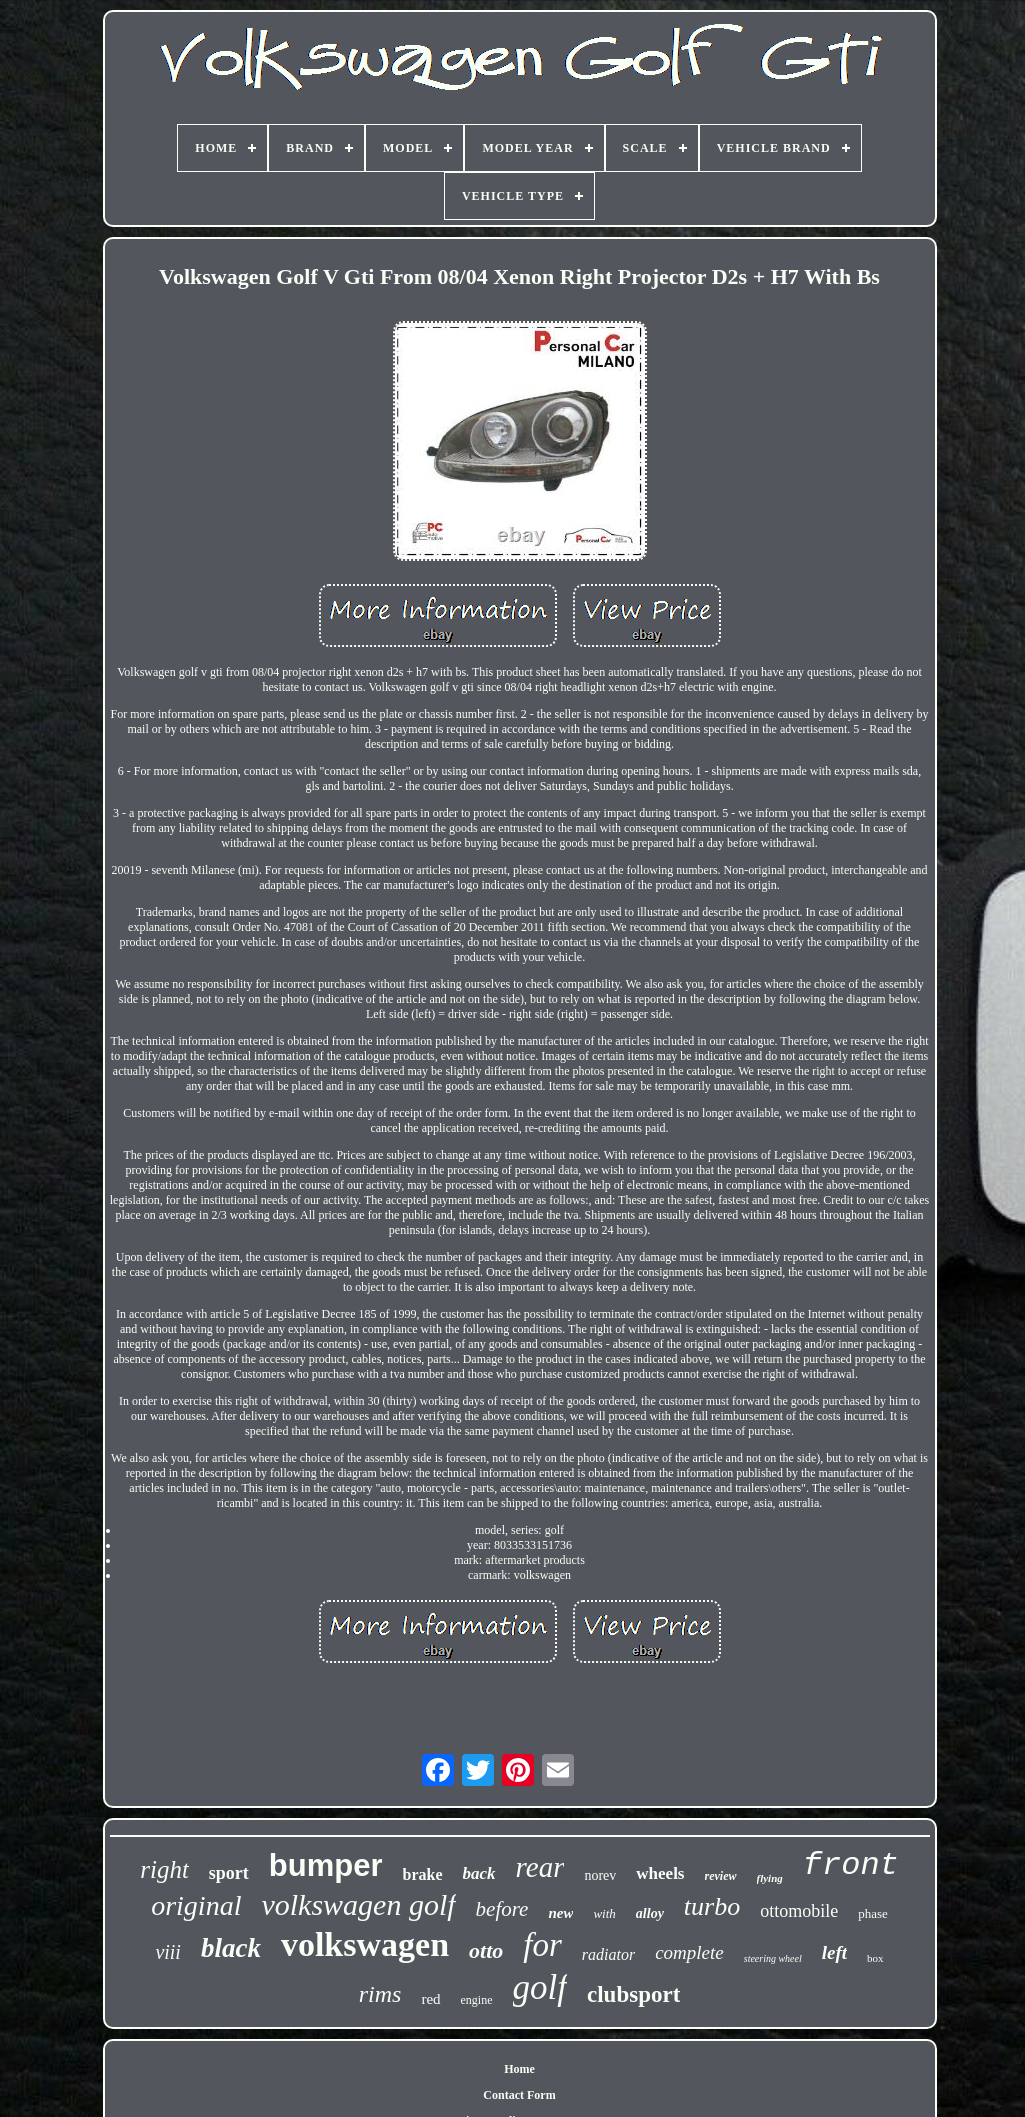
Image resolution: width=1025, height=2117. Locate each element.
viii (168, 1952)
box (875, 1958)
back (479, 1873)
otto (486, 1950)
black (231, 1948)
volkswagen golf (358, 1904)
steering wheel (773, 1958)
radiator (608, 1954)
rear (540, 1867)
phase (873, 1913)
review (721, 1876)
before (502, 1909)
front (851, 1865)
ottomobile (799, 1911)
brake (423, 1874)
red (430, 1999)
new (560, 1913)
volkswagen (365, 1944)
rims (380, 1994)
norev (600, 1875)
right (164, 1869)
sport (229, 1873)
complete (689, 1952)
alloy (650, 1913)
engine (477, 2000)
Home (519, 2069)
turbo (712, 1906)
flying (770, 1878)
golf (540, 1987)
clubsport (633, 1994)
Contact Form (519, 2095)
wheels (660, 1873)
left (834, 1952)
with (604, 1913)
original (196, 1905)
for (542, 1945)
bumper (326, 1865)
